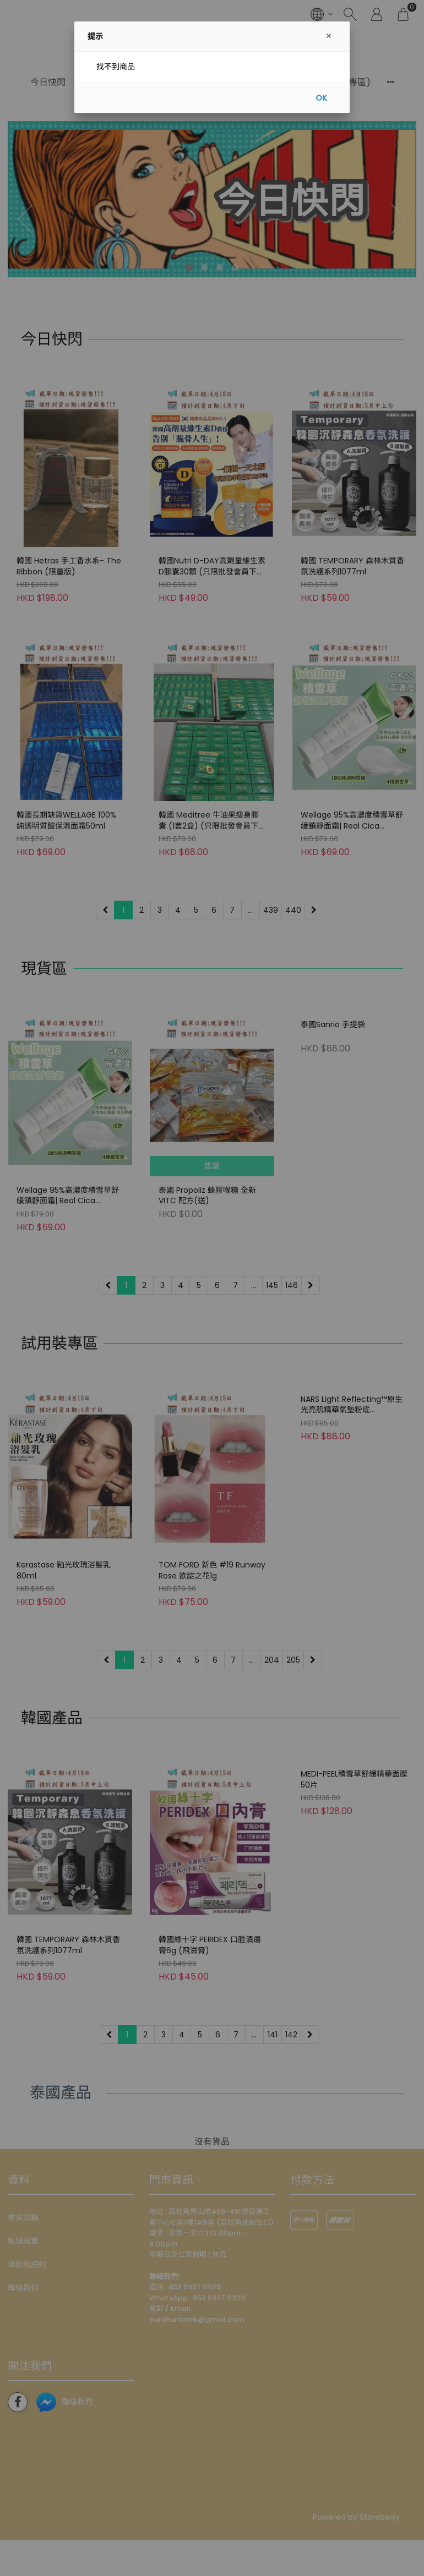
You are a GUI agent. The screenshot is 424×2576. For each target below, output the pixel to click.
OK (321, 97)
